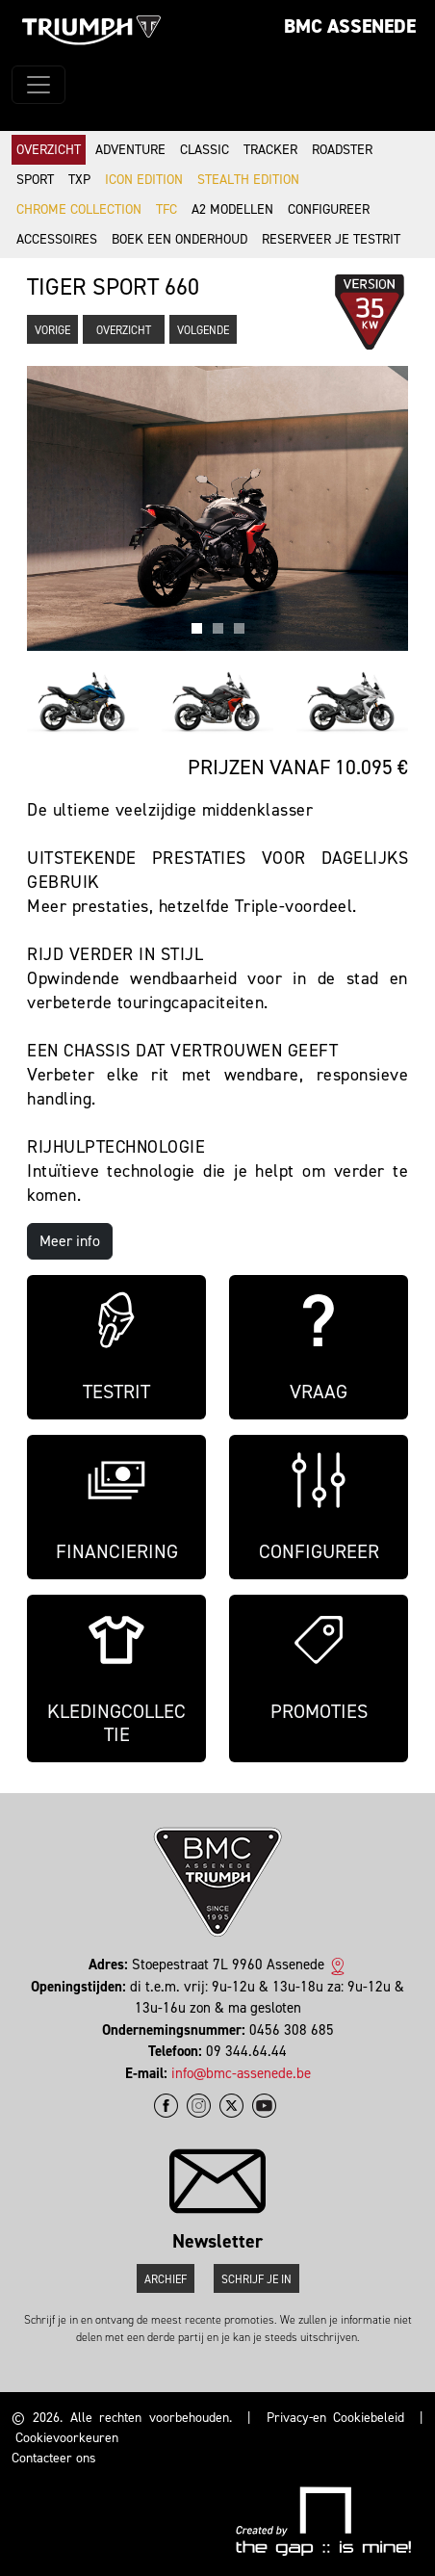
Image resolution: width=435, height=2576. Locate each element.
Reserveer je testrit (331, 239)
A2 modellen (232, 209)
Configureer (329, 209)
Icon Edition (144, 179)
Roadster (342, 150)
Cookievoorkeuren (66, 2438)
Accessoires (56, 239)
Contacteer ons (54, 2458)
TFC (166, 209)
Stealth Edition (248, 179)
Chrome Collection (78, 209)
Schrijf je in (256, 2279)
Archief (165, 2279)
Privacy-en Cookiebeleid (336, 2417)
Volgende (203, 330)
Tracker (270, 150)
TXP (79, 179)
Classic (204, 150)
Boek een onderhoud (179, 239)
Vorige (52, 330)
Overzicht (48, 150)
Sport (35, 179)
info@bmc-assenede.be (241, 2073)
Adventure (130, 150)
